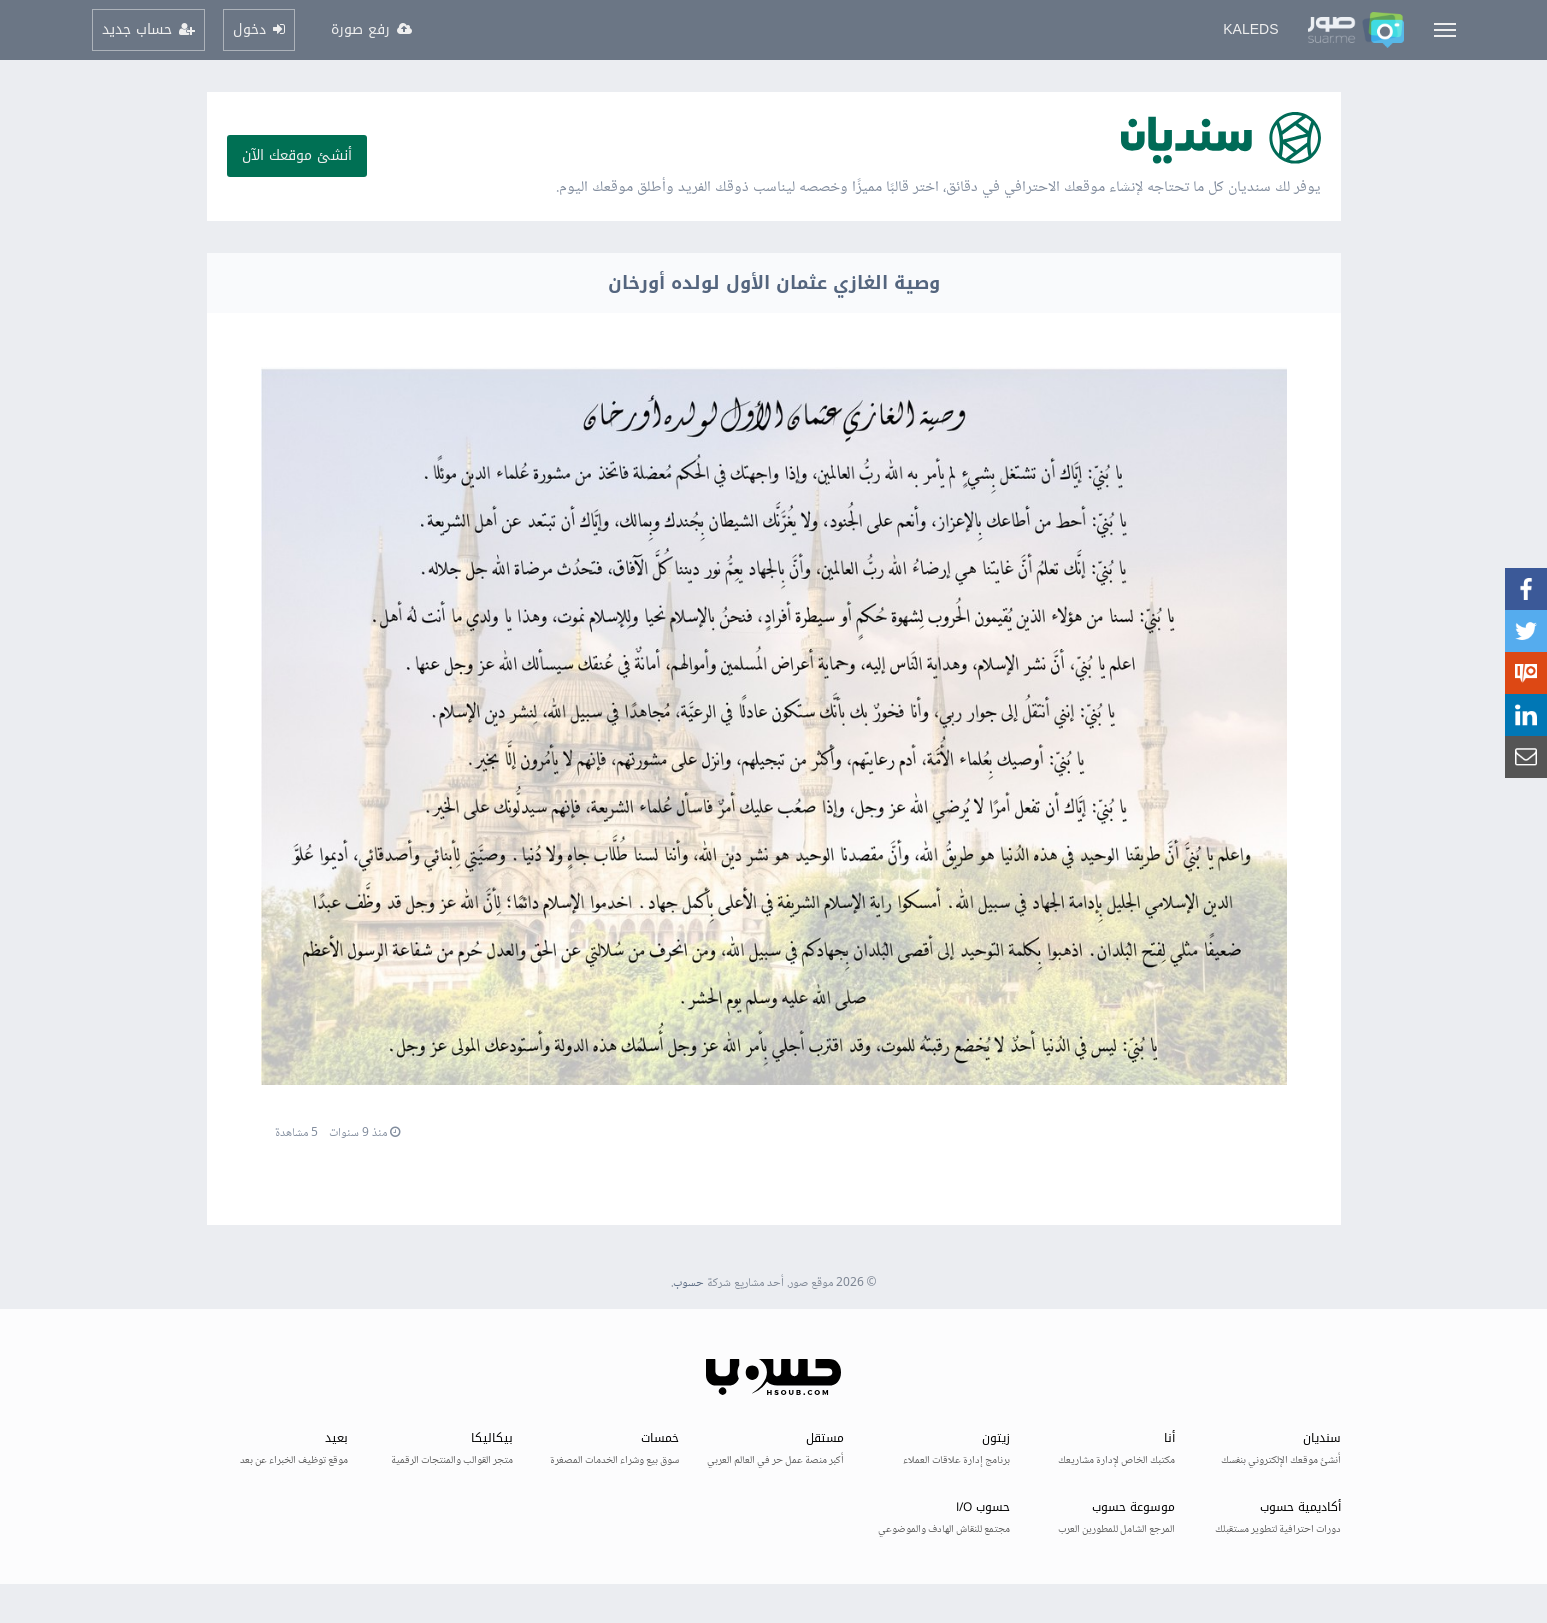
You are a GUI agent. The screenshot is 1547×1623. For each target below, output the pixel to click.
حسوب (688, 1283)
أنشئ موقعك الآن (297, 155)
